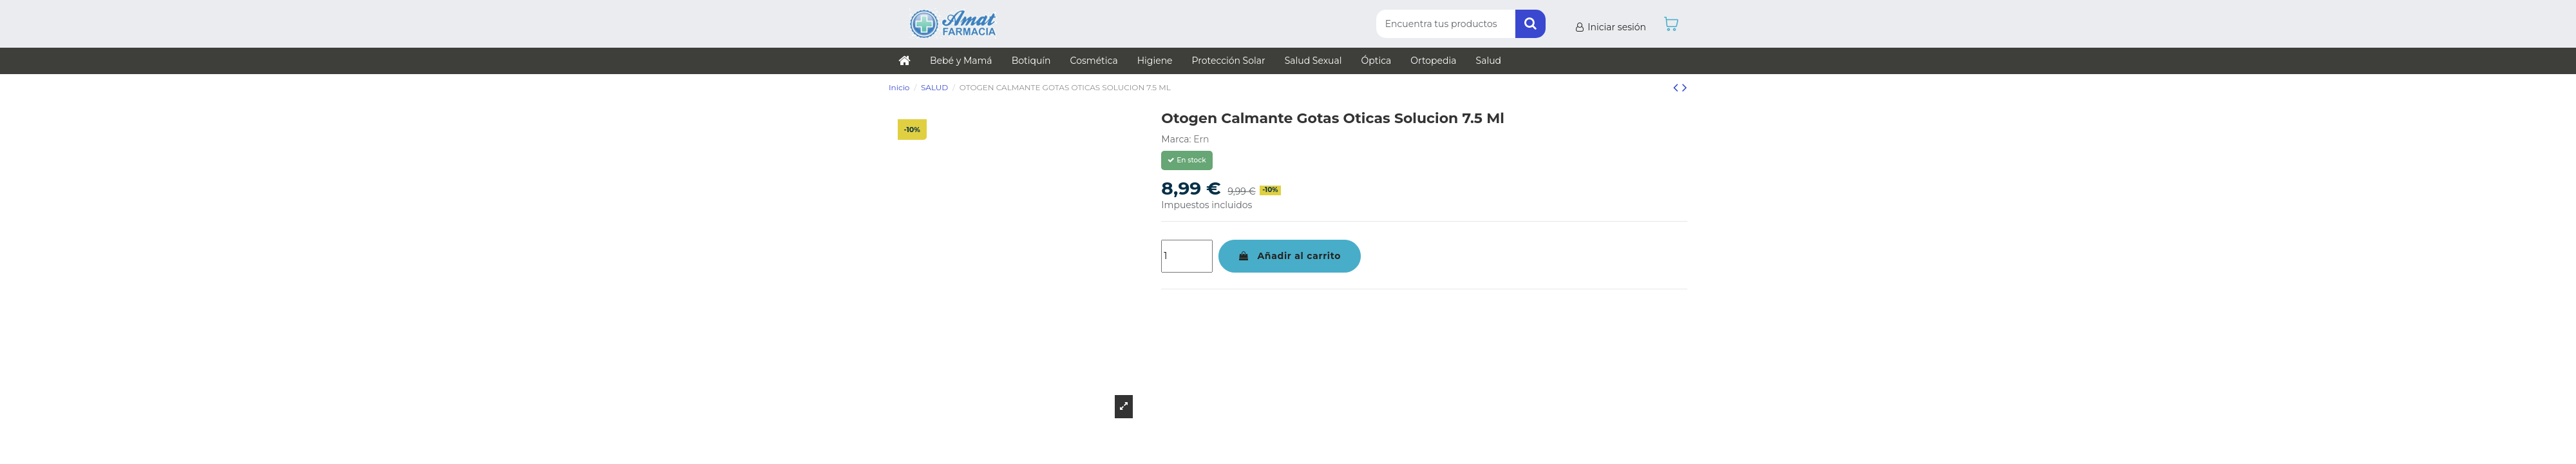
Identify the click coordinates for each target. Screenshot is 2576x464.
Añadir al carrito (1289, 256)
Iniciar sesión (1610, 27)
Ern (1201, 139)
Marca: (1176, 139)
